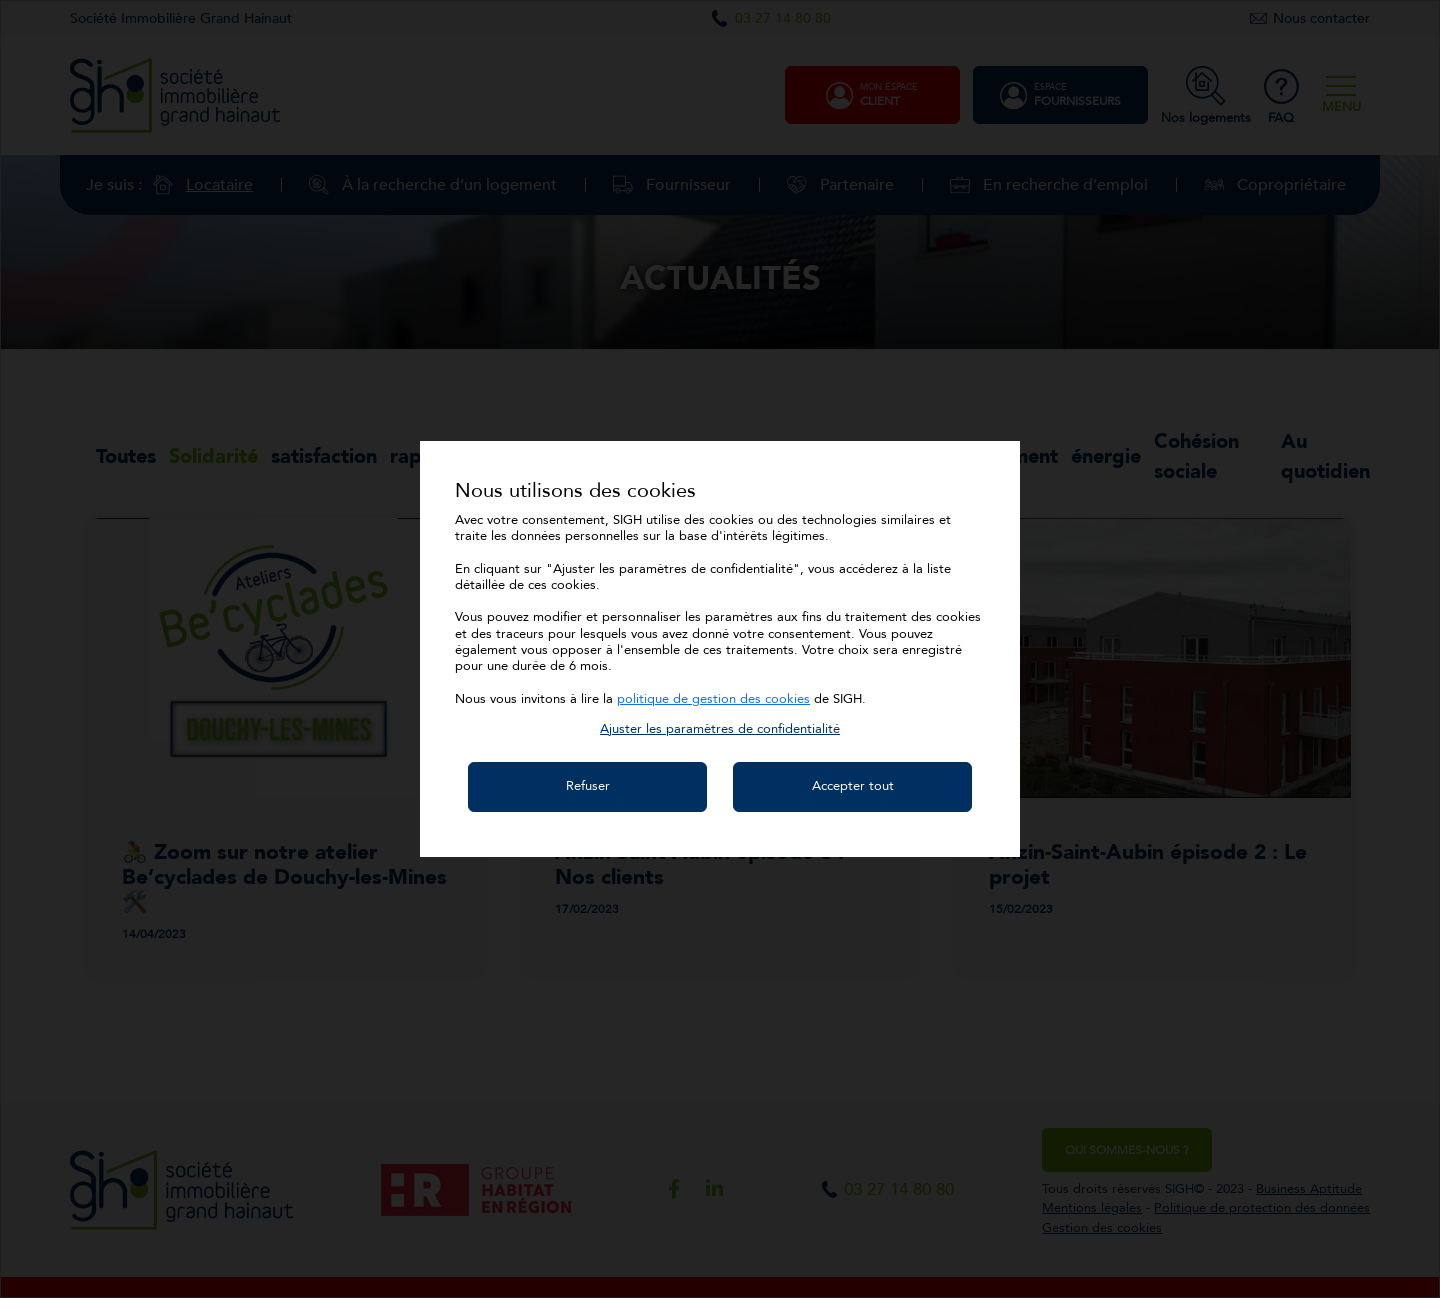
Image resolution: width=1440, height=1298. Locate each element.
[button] (720, 729)
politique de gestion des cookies (713, 699)
